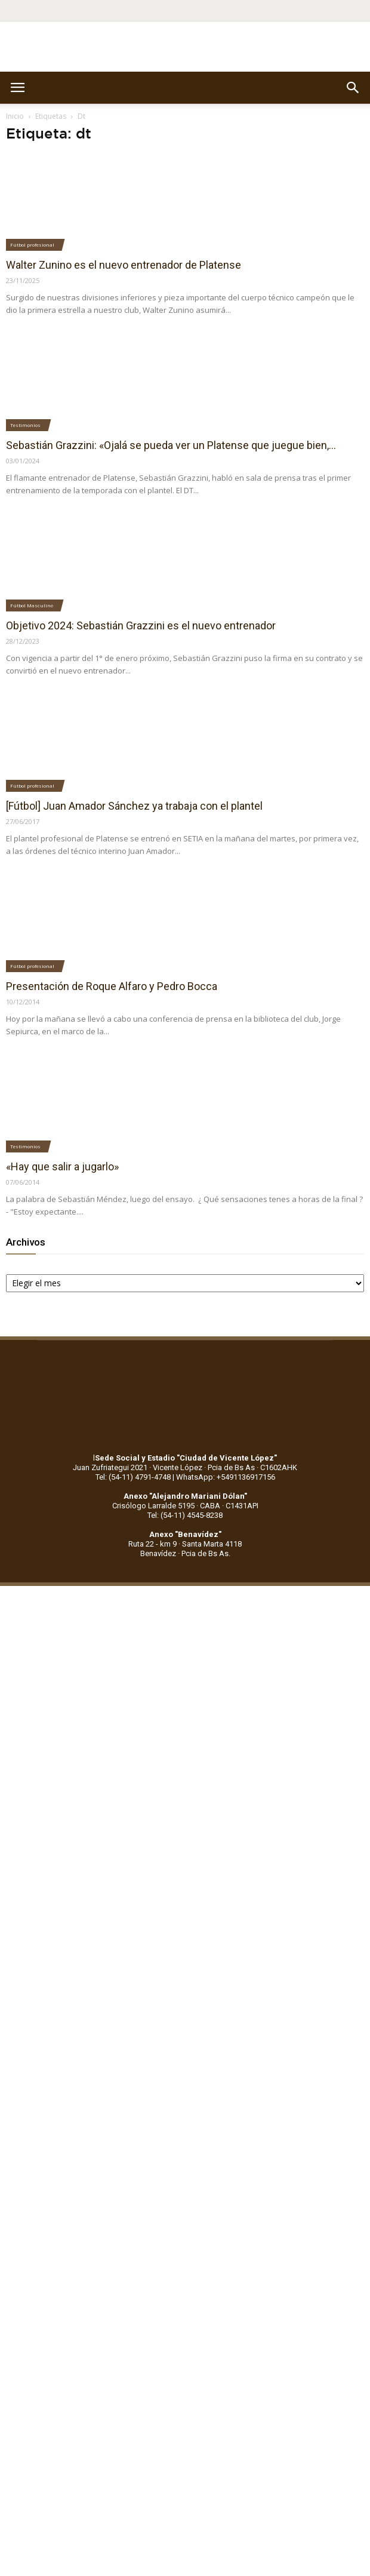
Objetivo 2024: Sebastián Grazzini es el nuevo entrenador (141, 625)
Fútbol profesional (32, 244)
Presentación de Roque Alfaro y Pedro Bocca (111, 986)
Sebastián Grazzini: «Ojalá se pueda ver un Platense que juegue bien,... (171, 445)
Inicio (15, 116)
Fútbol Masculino (31, 605)
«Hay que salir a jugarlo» (62, 1166)
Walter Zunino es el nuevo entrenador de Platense (123, 265)
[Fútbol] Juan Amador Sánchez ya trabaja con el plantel (134, 806)
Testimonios (25, 425)
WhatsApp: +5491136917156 (225, 1477)
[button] (353, 88)
